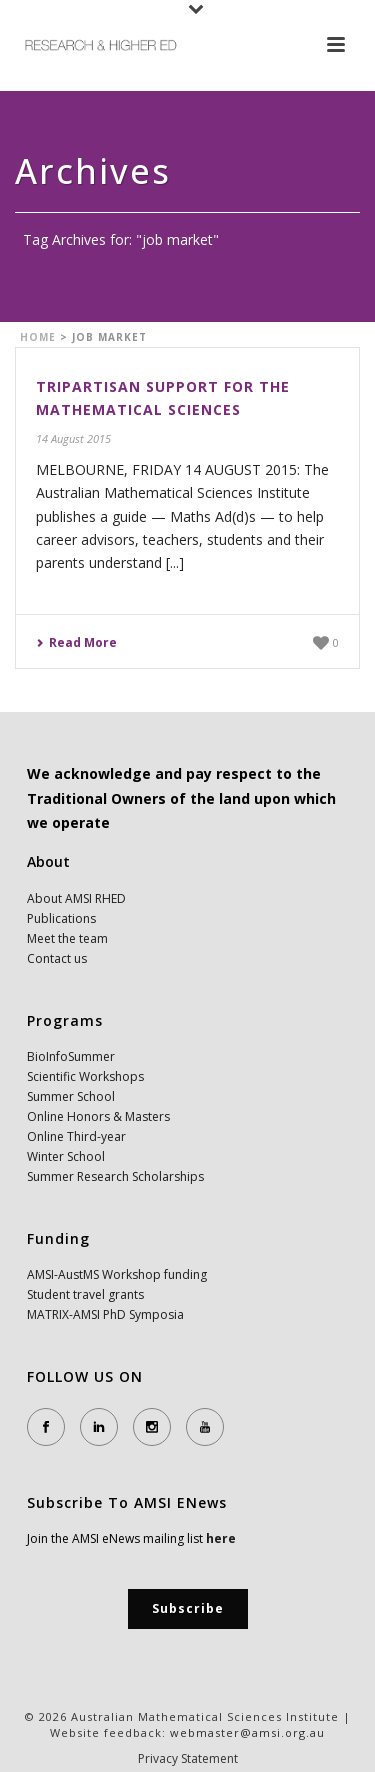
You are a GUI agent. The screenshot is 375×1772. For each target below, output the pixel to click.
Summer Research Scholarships (115, 1176)
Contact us (57, 958)
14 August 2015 (73, 438)
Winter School (66, 1156)
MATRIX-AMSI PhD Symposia (105, 1314)
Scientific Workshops (85, 1076)
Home (38, 337)
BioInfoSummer (71, 1056)
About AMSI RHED (76, 898)
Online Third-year (76, 1136)
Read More (76, 642)
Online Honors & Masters (98, 1116)
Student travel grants (85, 1294)
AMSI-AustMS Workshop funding (117, 1274)
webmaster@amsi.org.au (247, 1732)
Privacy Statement (188, 1759)
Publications (61, 918)
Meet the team (67, 938)
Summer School (71, 1096)
